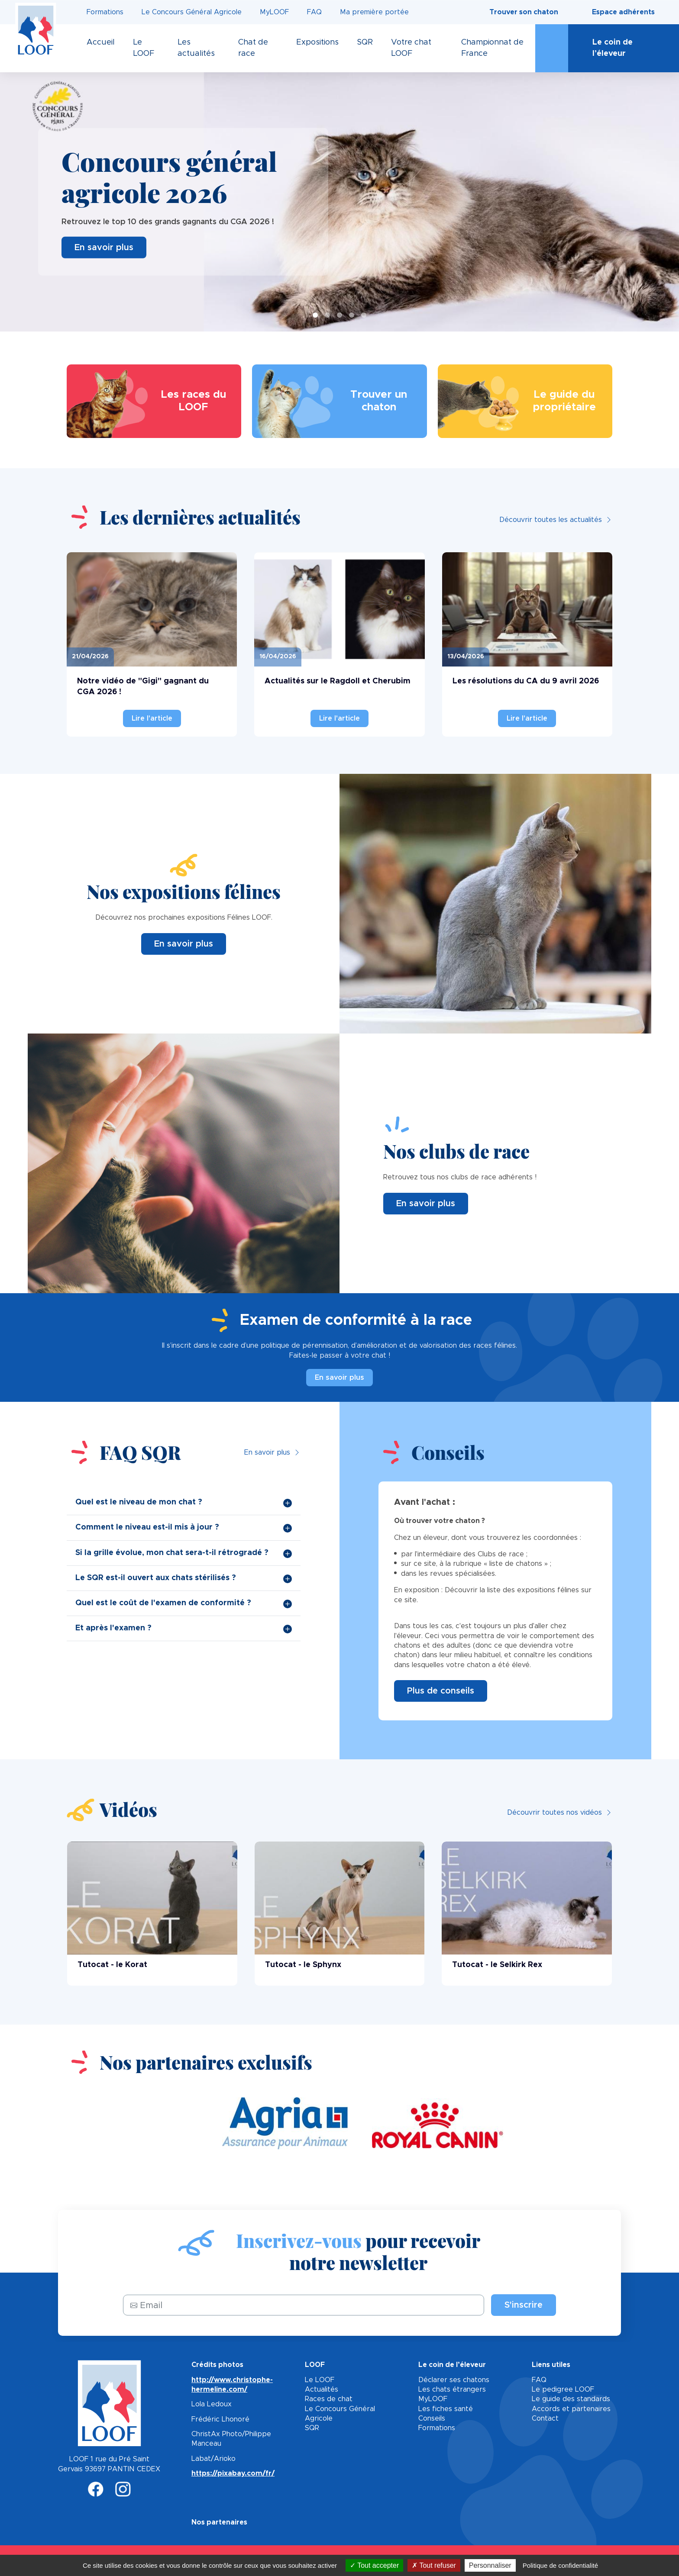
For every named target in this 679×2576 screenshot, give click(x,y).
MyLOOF (274, 12)
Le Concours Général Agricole (192, 12)
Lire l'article (152, 718)
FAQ (314, 12)
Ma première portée (374, 12)
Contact (545, 2418)
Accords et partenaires (571, 2408)
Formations (105, 12)
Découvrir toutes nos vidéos (554, 1812)
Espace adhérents (623, 12)
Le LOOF (319, 2379)
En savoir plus (103, 247)
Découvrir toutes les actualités (550, 519)
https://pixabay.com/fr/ (233, 2473)
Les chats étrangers (452, 2389)
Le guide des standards (571, 2399)
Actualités (321, 2389)
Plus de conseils (440, 1691)
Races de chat (328, 2399)
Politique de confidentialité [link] (560, 2565)
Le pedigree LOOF (563, 2389)
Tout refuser (434, 2565)
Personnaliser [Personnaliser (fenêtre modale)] (490, 2565)
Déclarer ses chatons (453, 2379)
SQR (312, 2428)
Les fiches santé (445, 2408)
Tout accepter (374, 2565)
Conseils (431, 2418)
